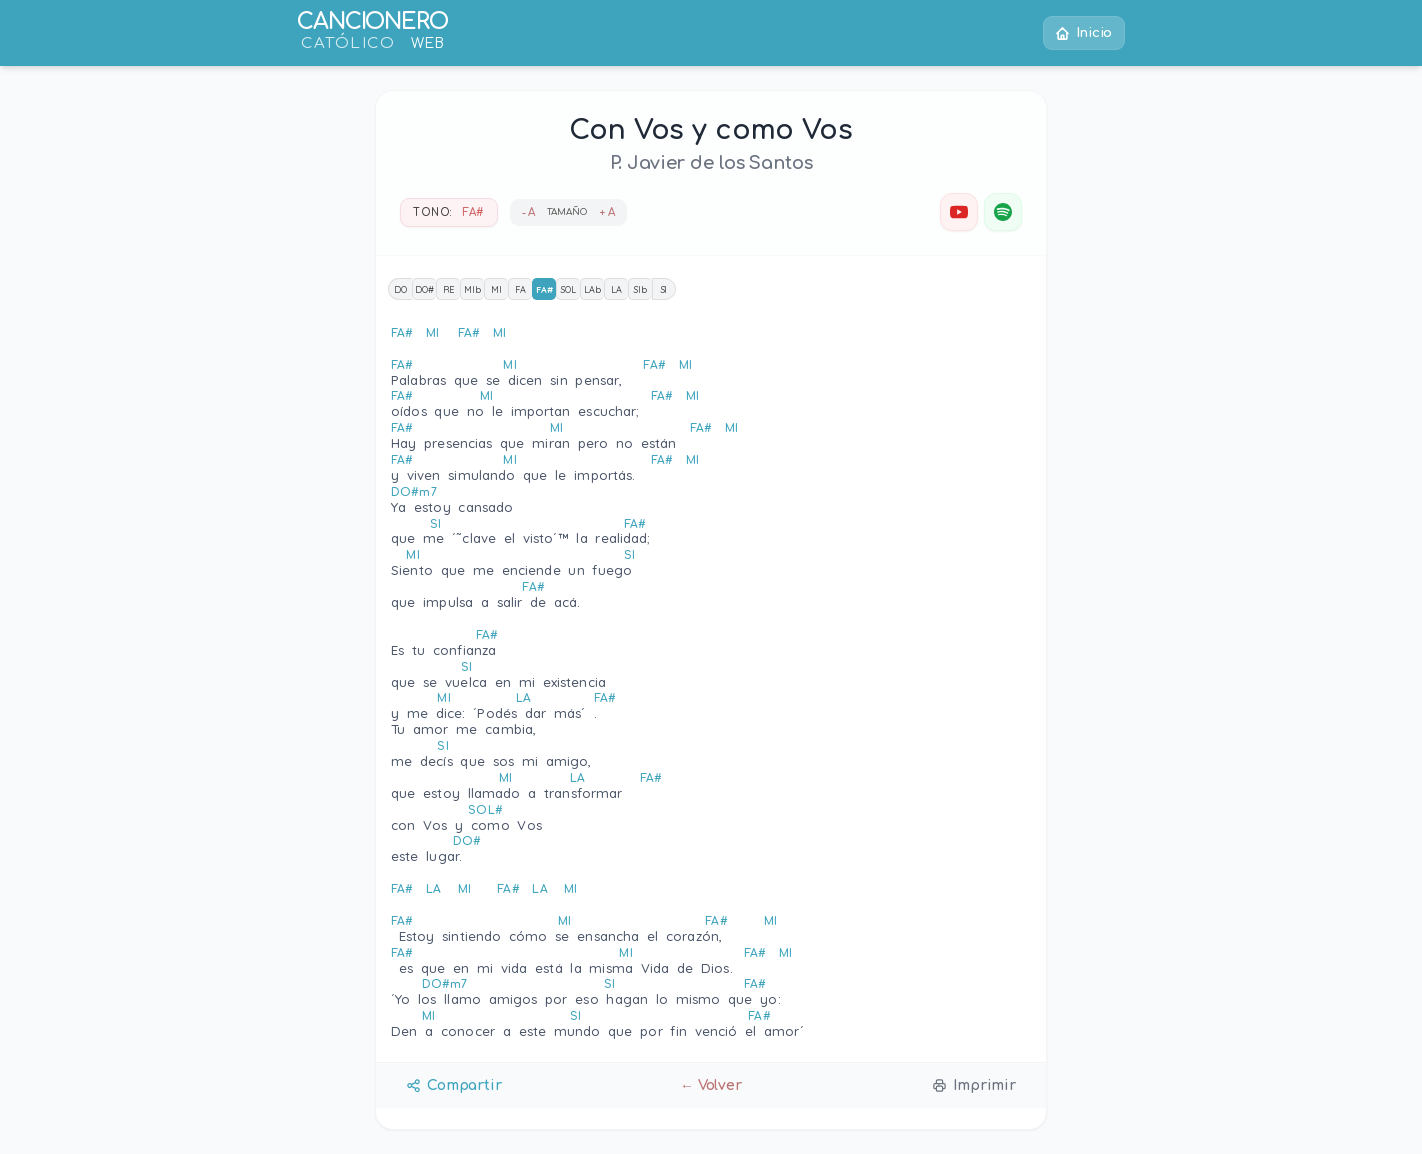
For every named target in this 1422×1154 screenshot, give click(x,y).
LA (616, 289)
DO (400, 289)
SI (664, 289)
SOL (568, 289)
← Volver (711, 1085)
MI (496, 289)
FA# (544, 289)
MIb (472, 289)
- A (529, 212)
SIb (640, 289)
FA (520, 289)
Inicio (1083, 33)
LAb (592, 289)
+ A (607, 212)
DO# (424, 289)
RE (449, 289)
